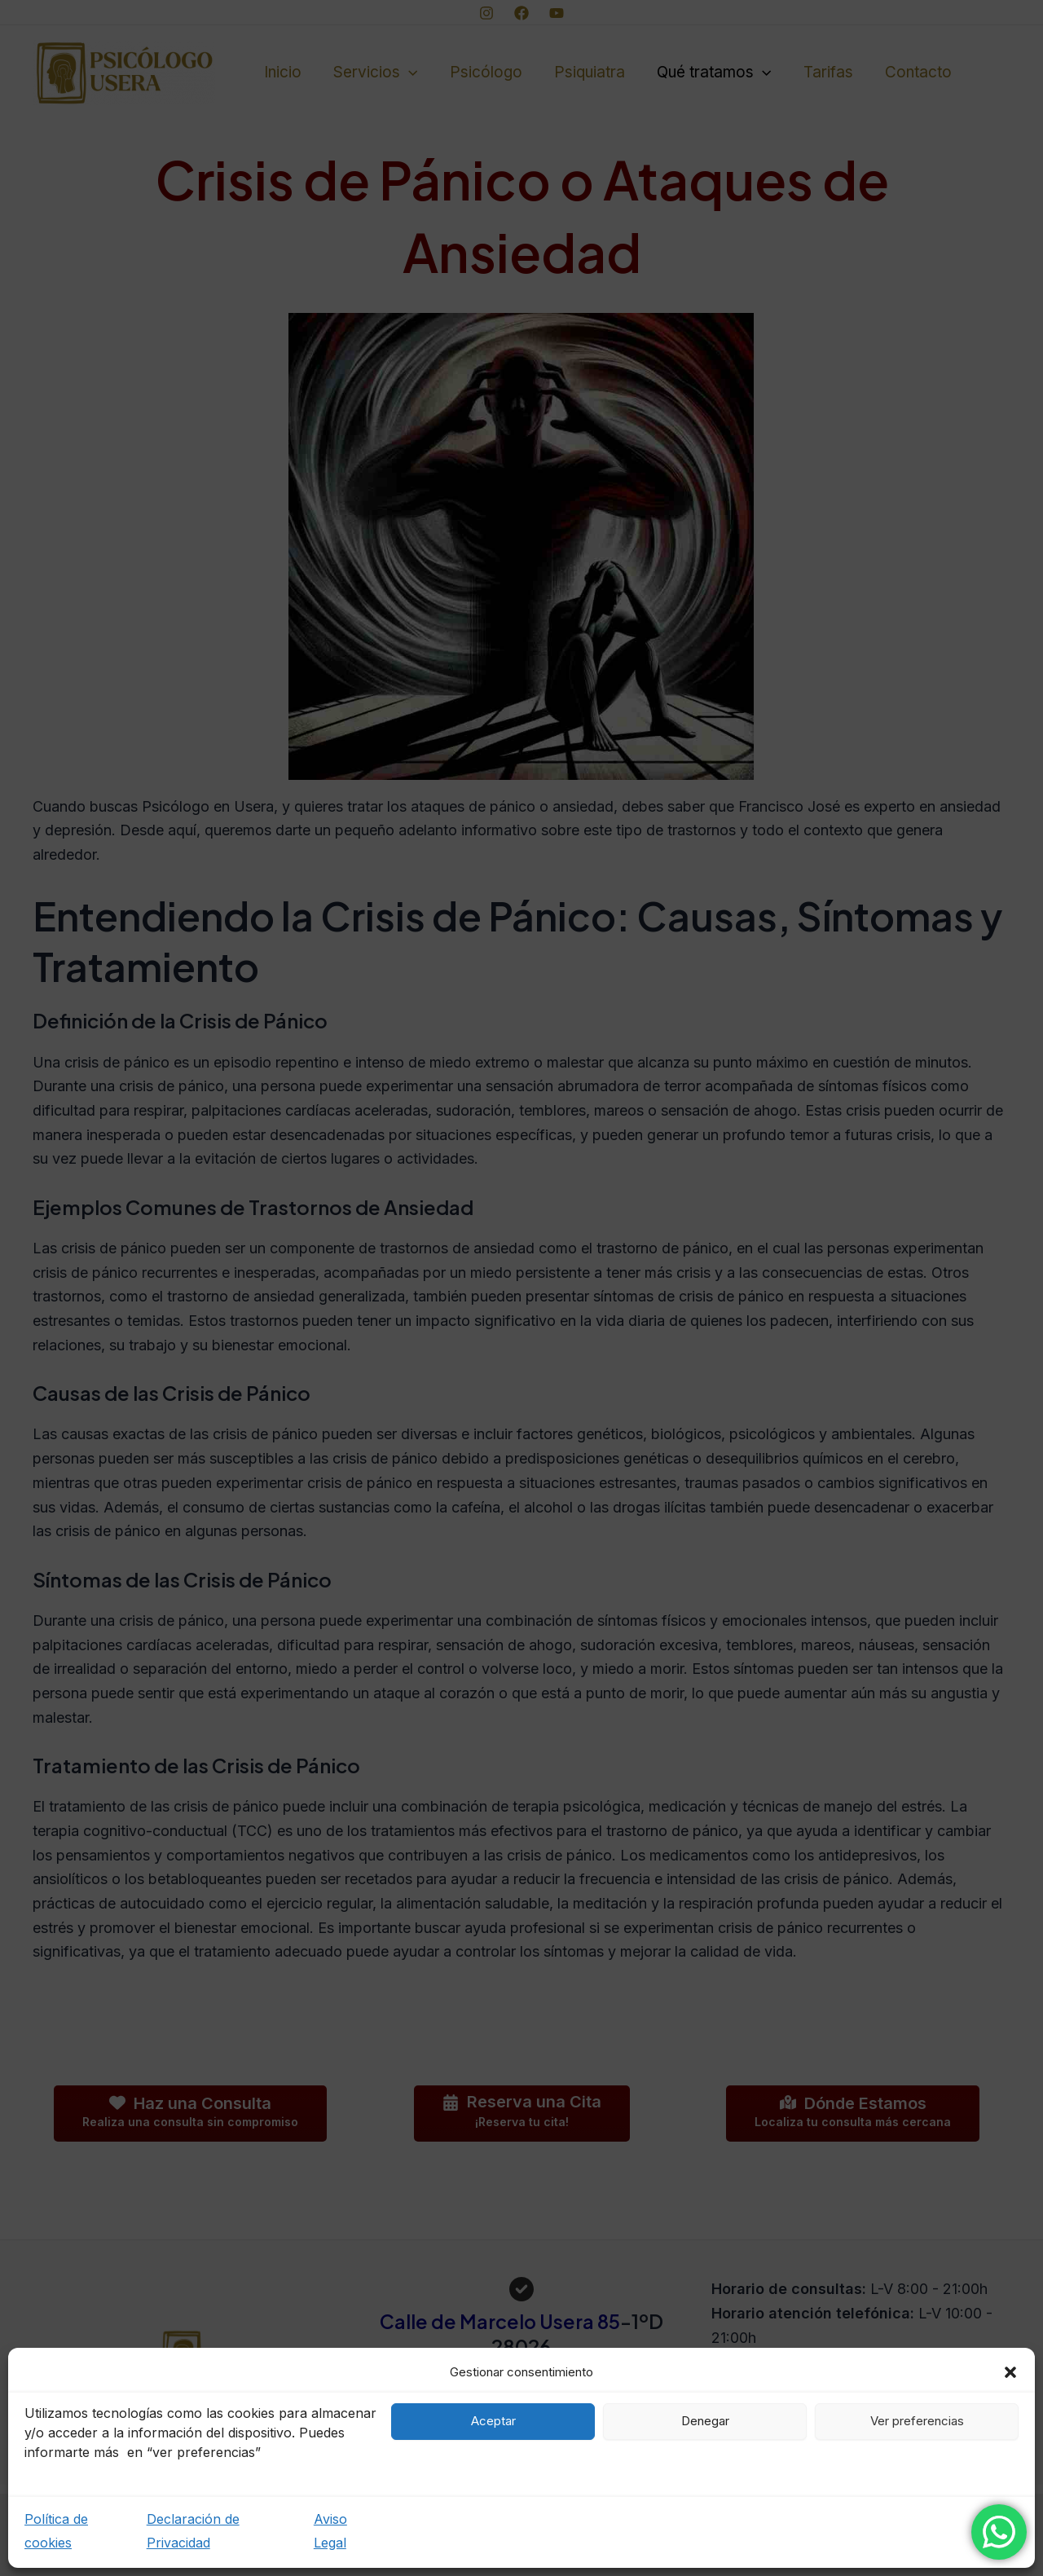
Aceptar (493, 2420)
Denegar (705, 2420)
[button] (1010, 2372)
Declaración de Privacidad (193, 2531)
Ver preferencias (917, 2420)
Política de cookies (56, 2531)
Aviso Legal (330, 2531)
